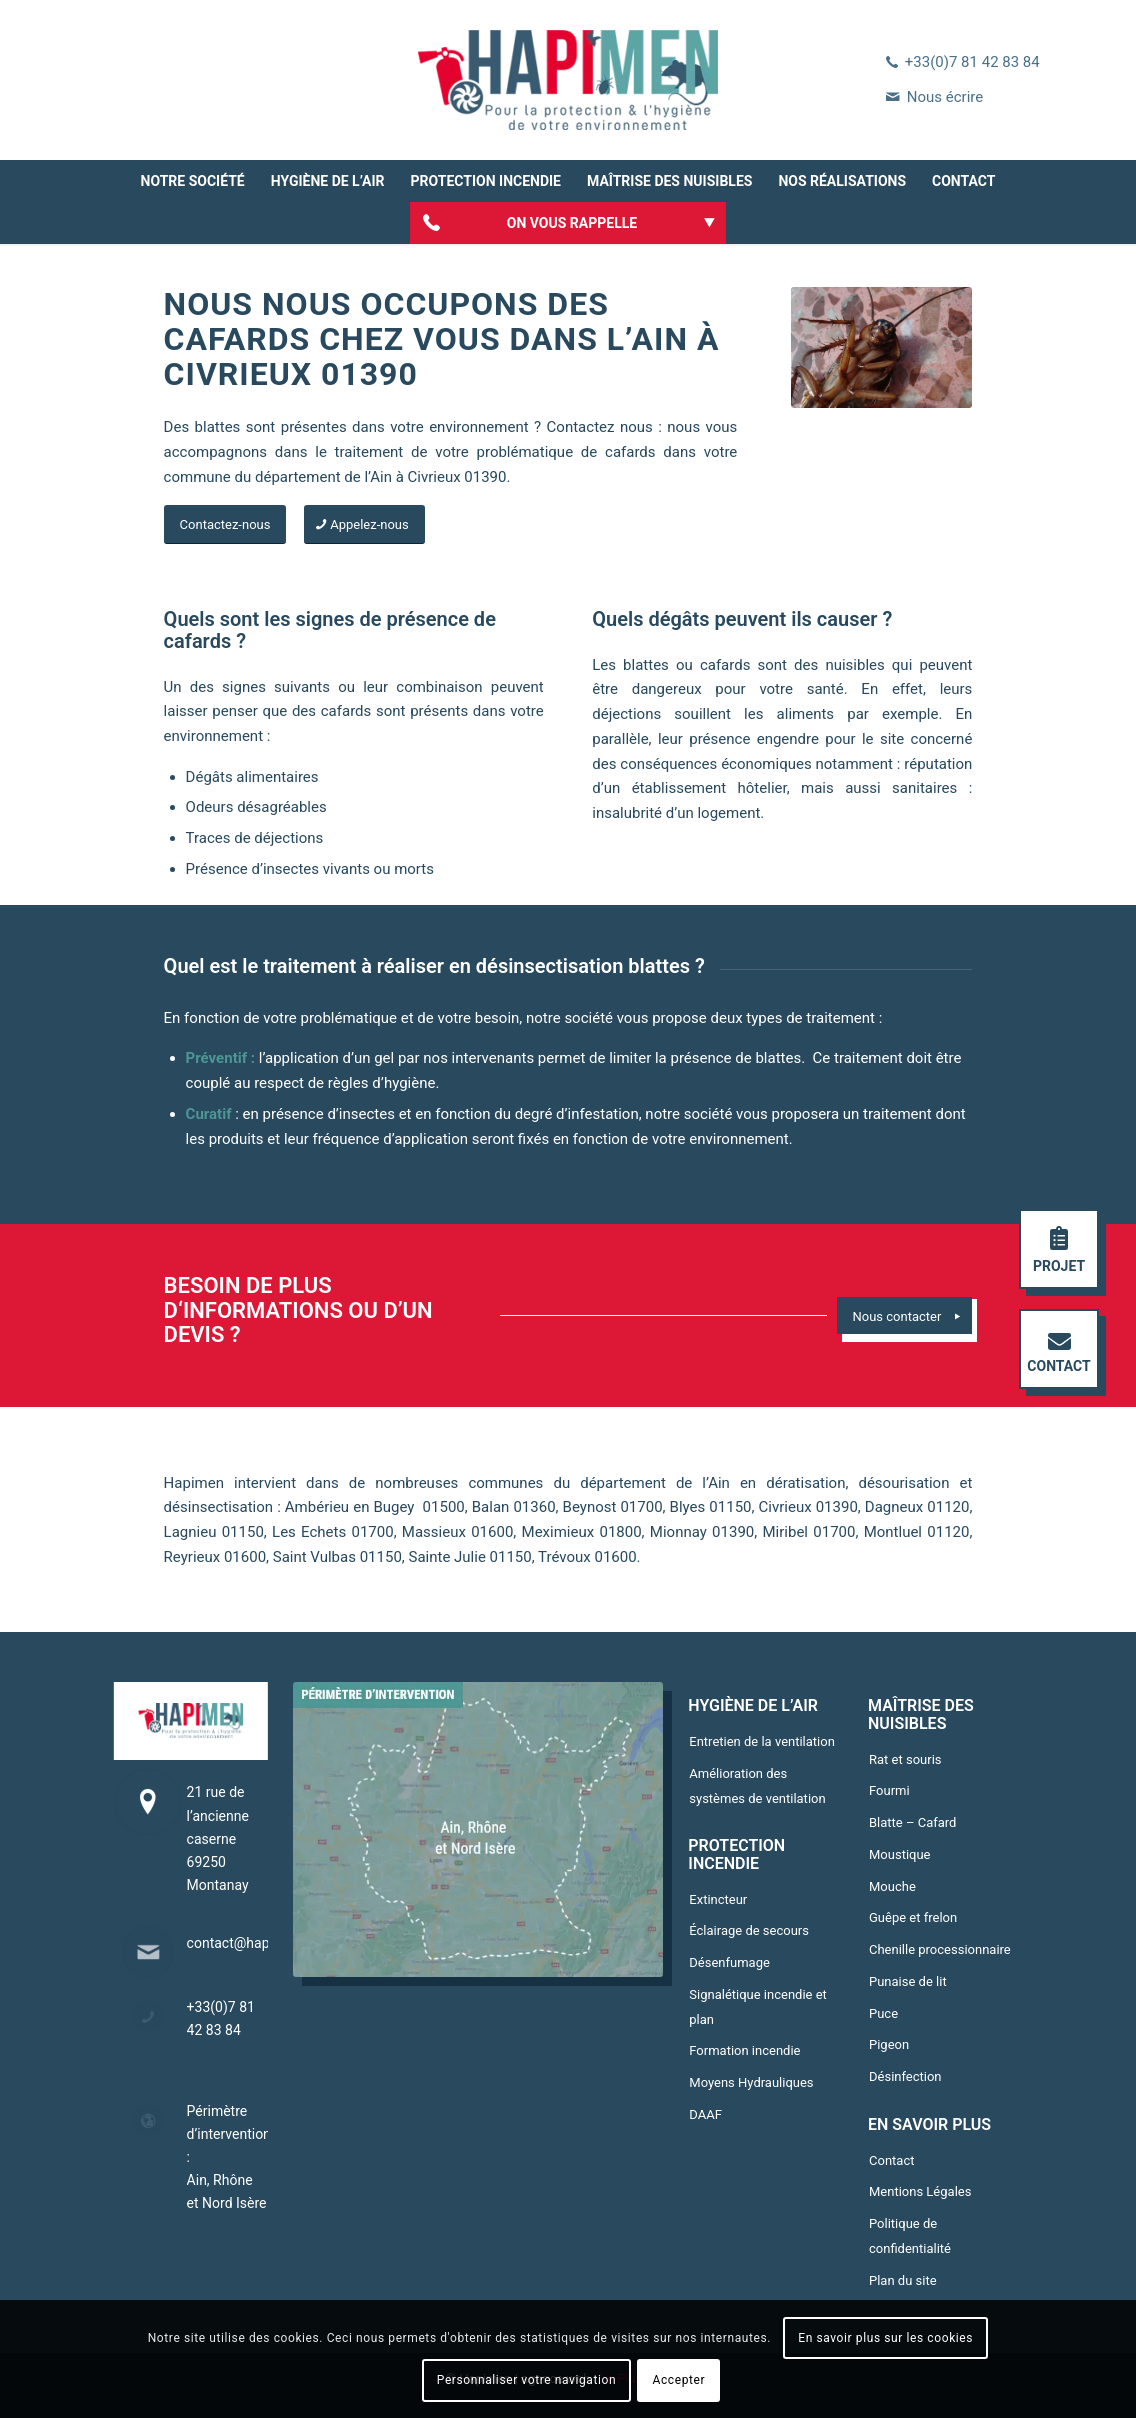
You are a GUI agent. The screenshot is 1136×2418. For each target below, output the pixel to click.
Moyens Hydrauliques (751, 2082)
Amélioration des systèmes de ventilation (757, 1786)
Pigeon (889, 2044)
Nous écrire (945, 97)
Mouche (892, 1886)
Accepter (679, 2380)
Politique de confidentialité (910, 2236)
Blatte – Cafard (912, 1822)
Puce (883, 2013)
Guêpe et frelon (913, 1917)
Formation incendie (744, 2050)
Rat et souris (905, 1759)
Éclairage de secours (749, 1930)
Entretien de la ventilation (762, 1741)
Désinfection (905, 2076)
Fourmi (889, 1790)
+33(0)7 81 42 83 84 (972, 62)
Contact (891, 2160)
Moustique (900, 1854)
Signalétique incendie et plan (758, 2007)
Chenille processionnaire (940, 1949)
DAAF (705, 2114)
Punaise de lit (908, 1981)
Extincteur (718, 1899)
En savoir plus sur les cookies (885, 2338)
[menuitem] (193, 181)
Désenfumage (729, 1962)
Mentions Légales (920, 2191)
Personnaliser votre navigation (526, 2380)
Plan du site (903, 2280)
